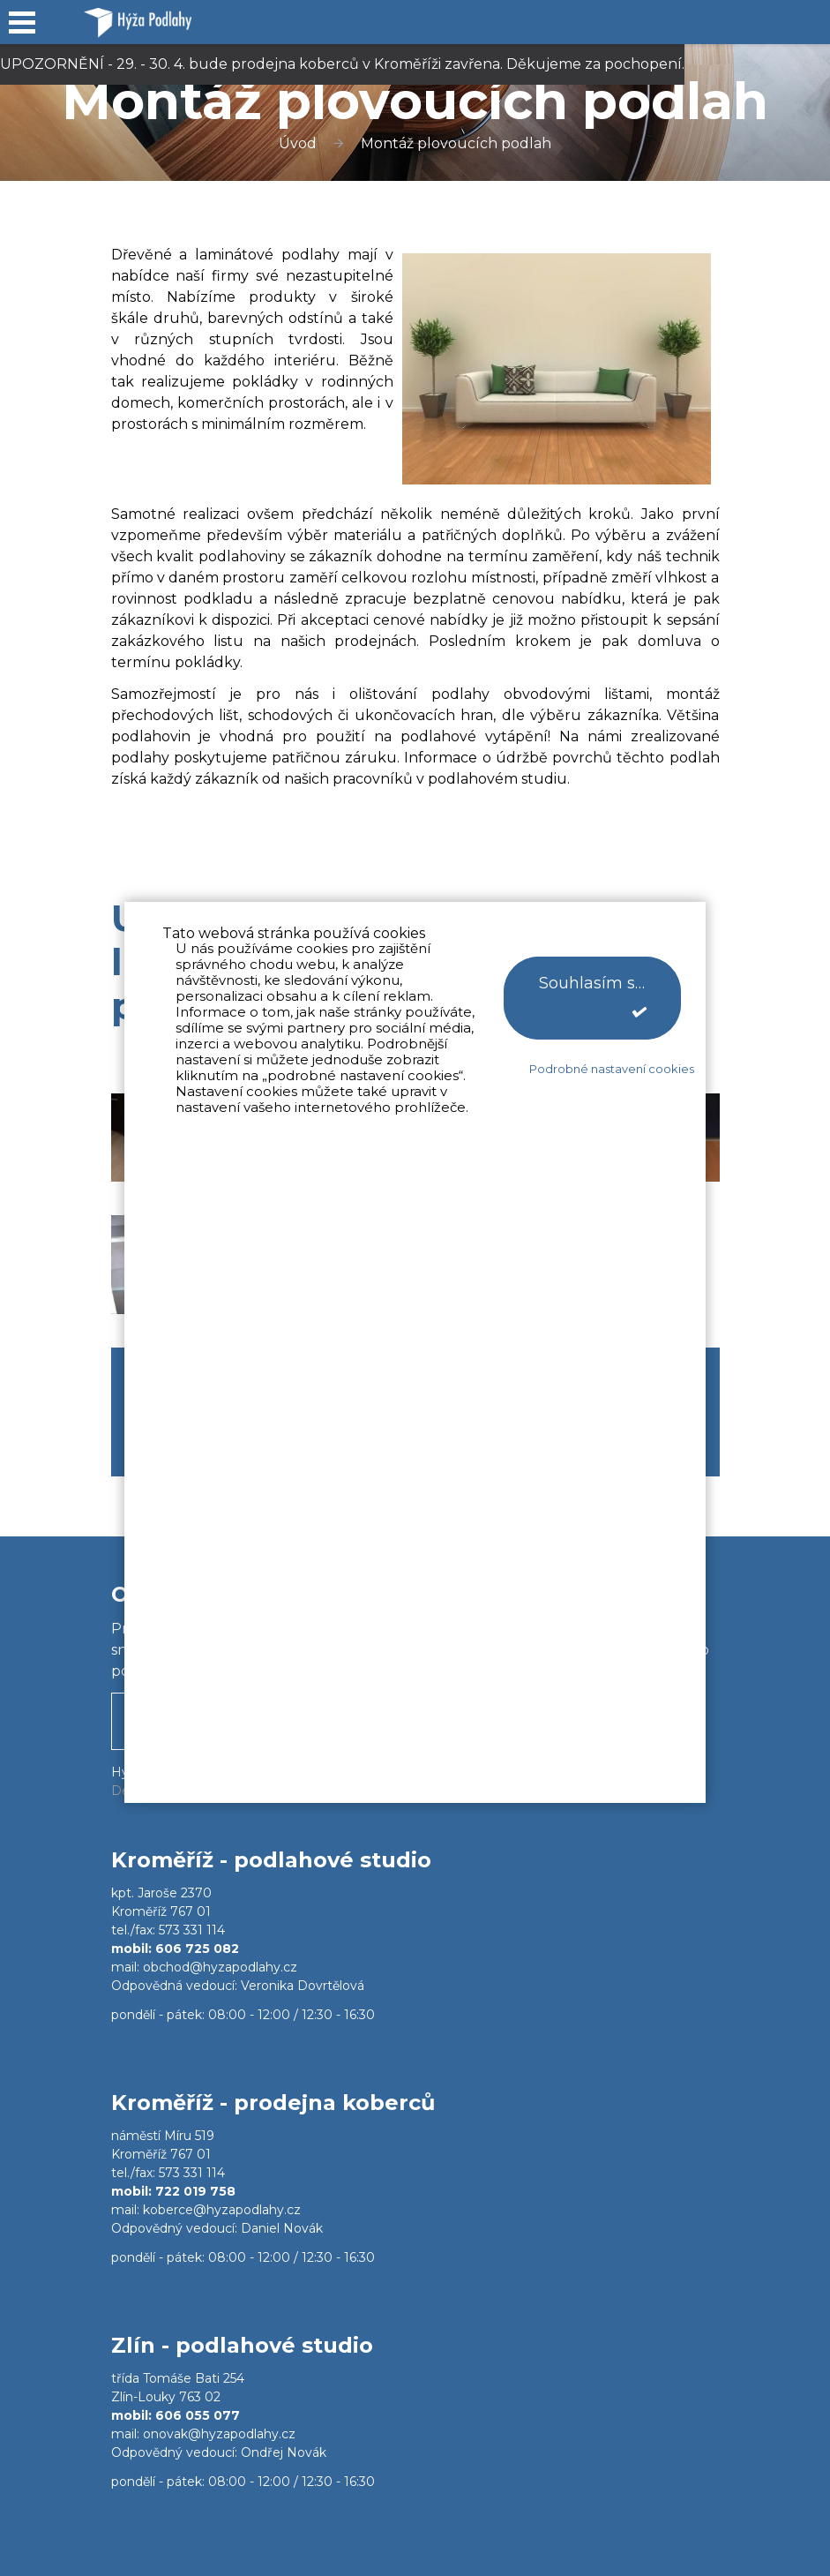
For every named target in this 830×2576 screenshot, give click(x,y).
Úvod (298, 143)
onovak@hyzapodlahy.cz (219, 2434)
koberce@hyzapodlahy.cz (222, 2210)
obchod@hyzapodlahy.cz (220, 1967)
